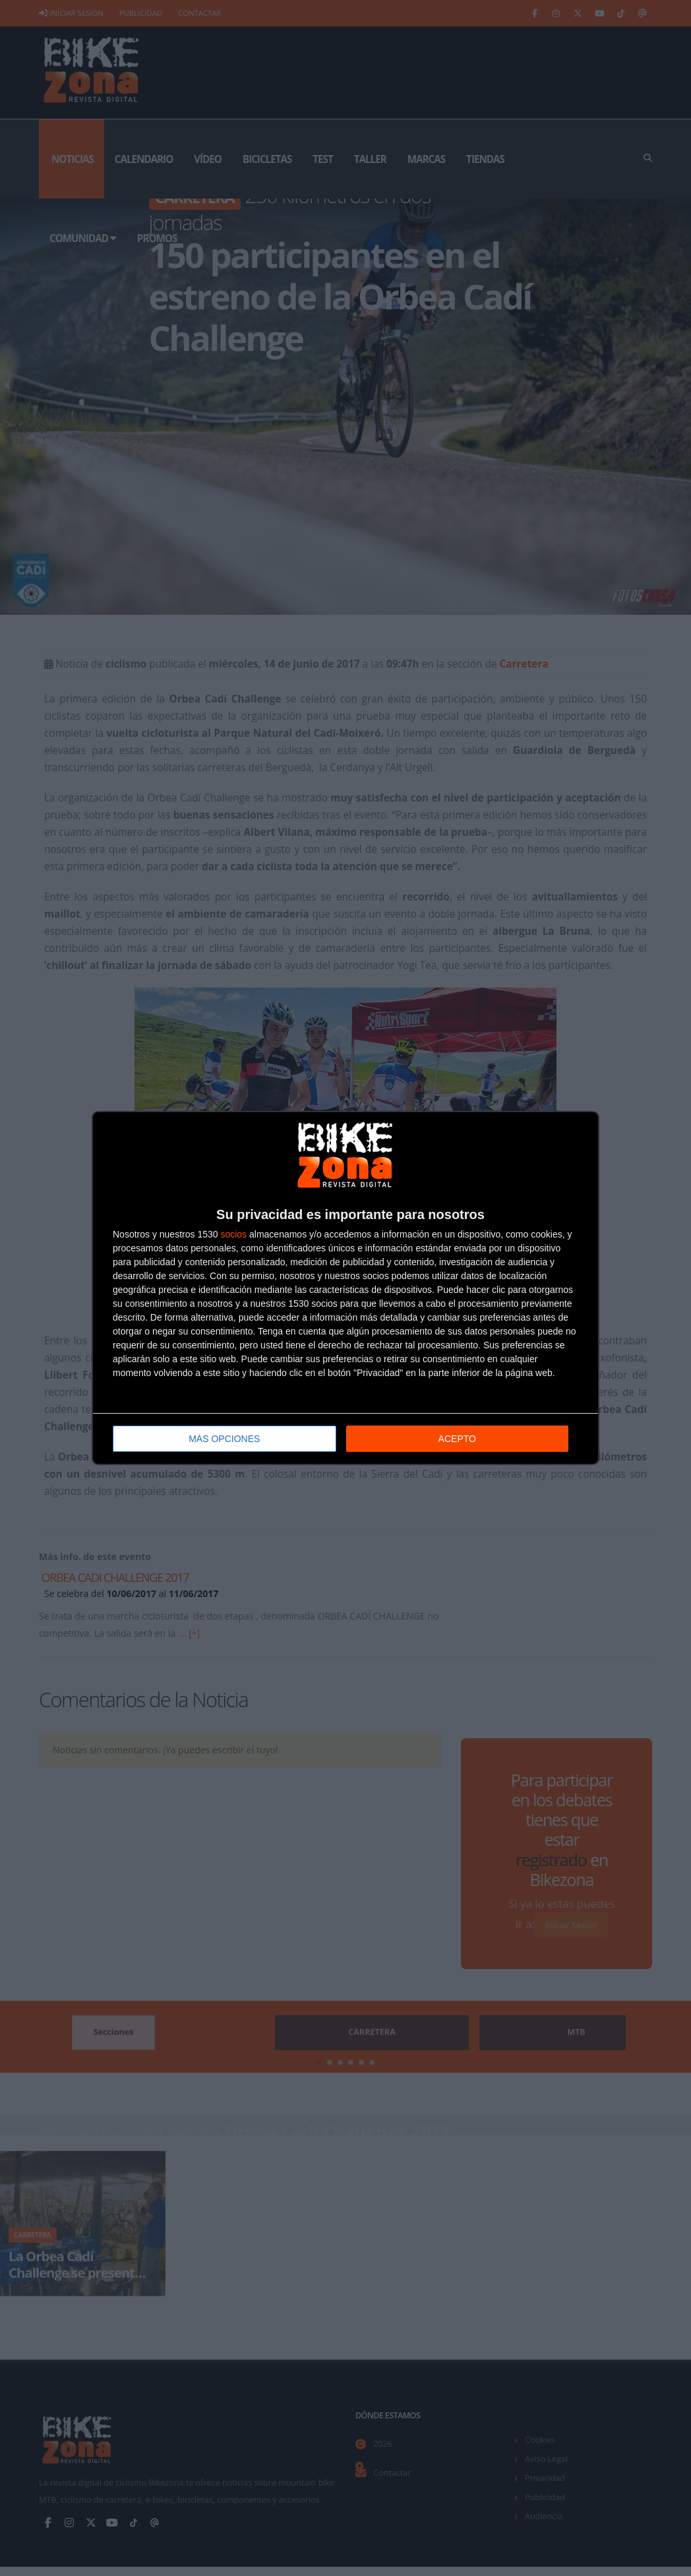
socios (233, 1234)
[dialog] (345, 1288)
